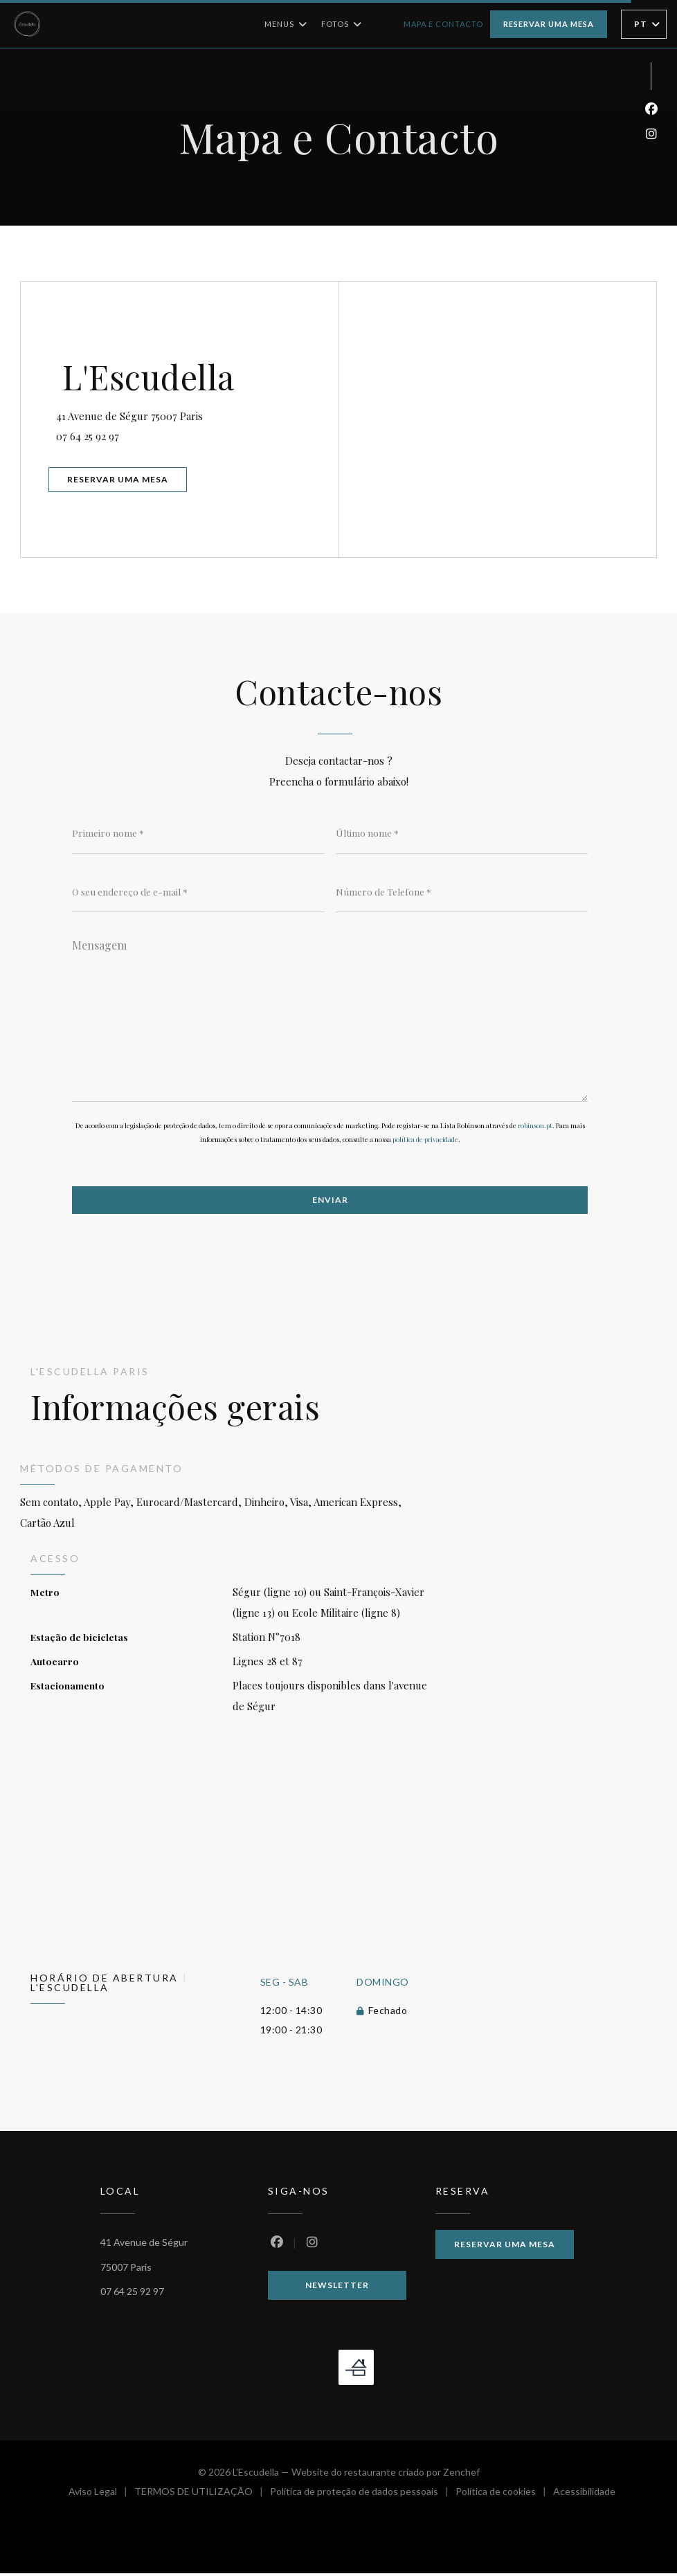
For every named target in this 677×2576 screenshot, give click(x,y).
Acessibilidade (584, 2496)
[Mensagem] (330, 1016)
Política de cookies (504, 2496)
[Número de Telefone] (462, 892)
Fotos (341, 24)
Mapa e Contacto (443, 23)
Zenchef (461, 2474)
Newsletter (337, 2288)
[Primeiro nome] (198, 833)
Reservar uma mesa (548, 23)
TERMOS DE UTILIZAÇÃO (202, 2496)
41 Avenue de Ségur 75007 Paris (194, 412)
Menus (285, 24)
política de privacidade (425, 1141)
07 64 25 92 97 (93, 435)
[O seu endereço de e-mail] (198, 892)
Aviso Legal (101, 2496)
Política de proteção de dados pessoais (362, 2496)
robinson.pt (535, 1127)
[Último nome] (462, 833)
